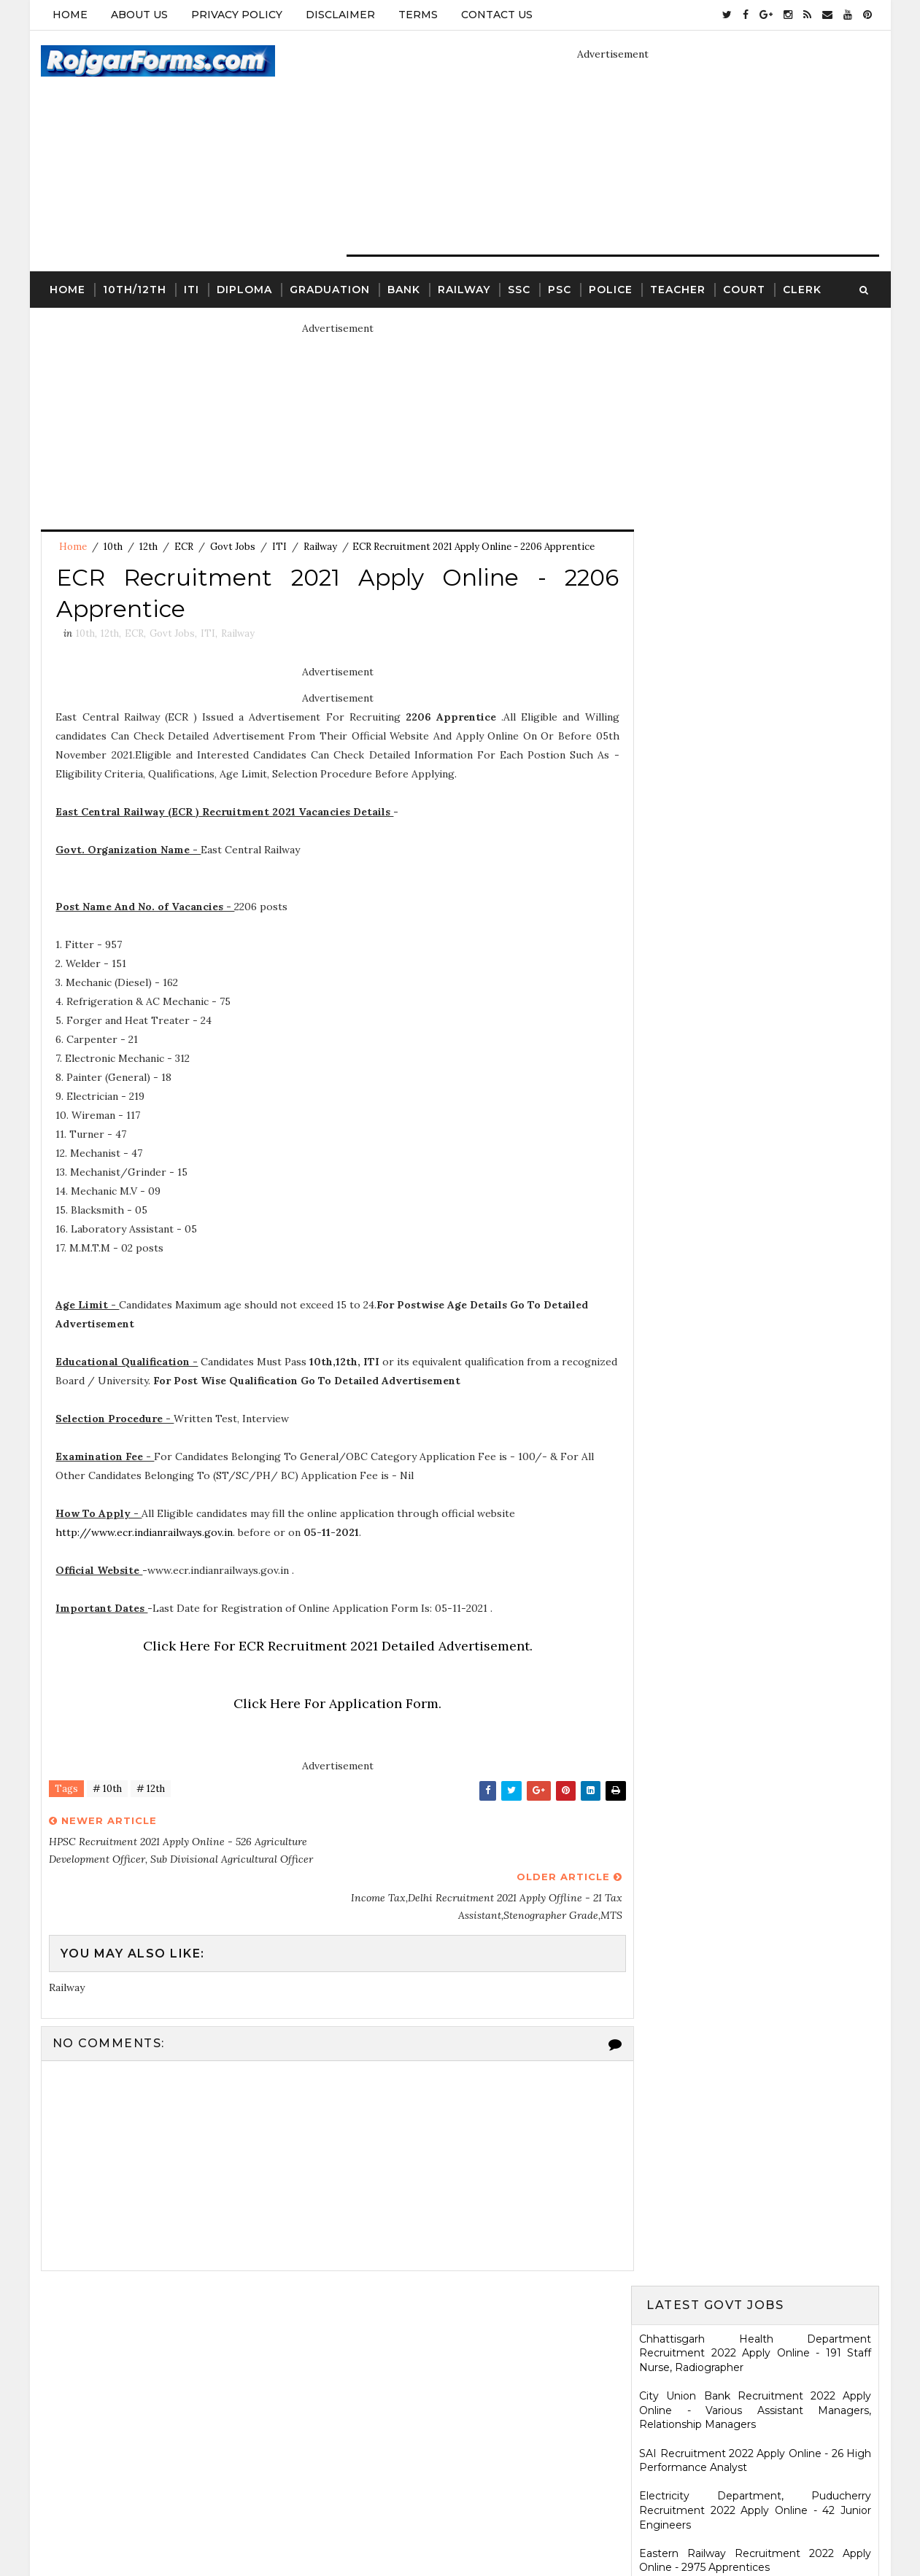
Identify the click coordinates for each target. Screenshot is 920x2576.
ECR (183, 546)
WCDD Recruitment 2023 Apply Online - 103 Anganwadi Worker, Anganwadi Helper (756, 2131)
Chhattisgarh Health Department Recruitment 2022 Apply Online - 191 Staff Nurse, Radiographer (756, 390)
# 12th (150, 1790)
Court (744, 288)
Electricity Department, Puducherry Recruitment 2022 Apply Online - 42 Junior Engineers (756, 546)
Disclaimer (340, 14)
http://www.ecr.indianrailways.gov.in (144, 1533)
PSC (559, 288)
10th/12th (134, 288)
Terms (418, 14)
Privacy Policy (236, 14)
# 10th (107, 1790)
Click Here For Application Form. (332, 1704)
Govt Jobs (232, 546)
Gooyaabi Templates (571, 2528)
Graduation (330, 288)
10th (113, 546)
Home (70, 14)
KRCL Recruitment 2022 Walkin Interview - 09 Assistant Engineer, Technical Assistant (756, 1126)
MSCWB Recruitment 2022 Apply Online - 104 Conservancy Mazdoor (756, 639)
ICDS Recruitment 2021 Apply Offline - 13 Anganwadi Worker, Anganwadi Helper (756, 2084)
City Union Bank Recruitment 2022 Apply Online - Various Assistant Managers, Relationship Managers (756, 447)
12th (148, 546)
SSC (519, 288)
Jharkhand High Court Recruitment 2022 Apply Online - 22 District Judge (756, 769)
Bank (403, 288)
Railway (464, 288)
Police (611, 288)
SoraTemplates (395, 2528)
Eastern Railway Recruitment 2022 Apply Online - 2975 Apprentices (756, 597)
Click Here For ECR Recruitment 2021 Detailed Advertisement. (332, 1647)
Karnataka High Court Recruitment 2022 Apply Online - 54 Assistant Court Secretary (756, 1083)
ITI (191, 288)
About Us (139, 14)
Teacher (678, 288)
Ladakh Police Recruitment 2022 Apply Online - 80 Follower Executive (756, 1269)
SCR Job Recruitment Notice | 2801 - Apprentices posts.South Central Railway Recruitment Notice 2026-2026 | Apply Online (756, 1844)
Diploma (244, 288)
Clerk (802, 288)
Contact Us (497, 14)
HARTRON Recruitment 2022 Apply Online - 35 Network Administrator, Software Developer (756, 1175)
